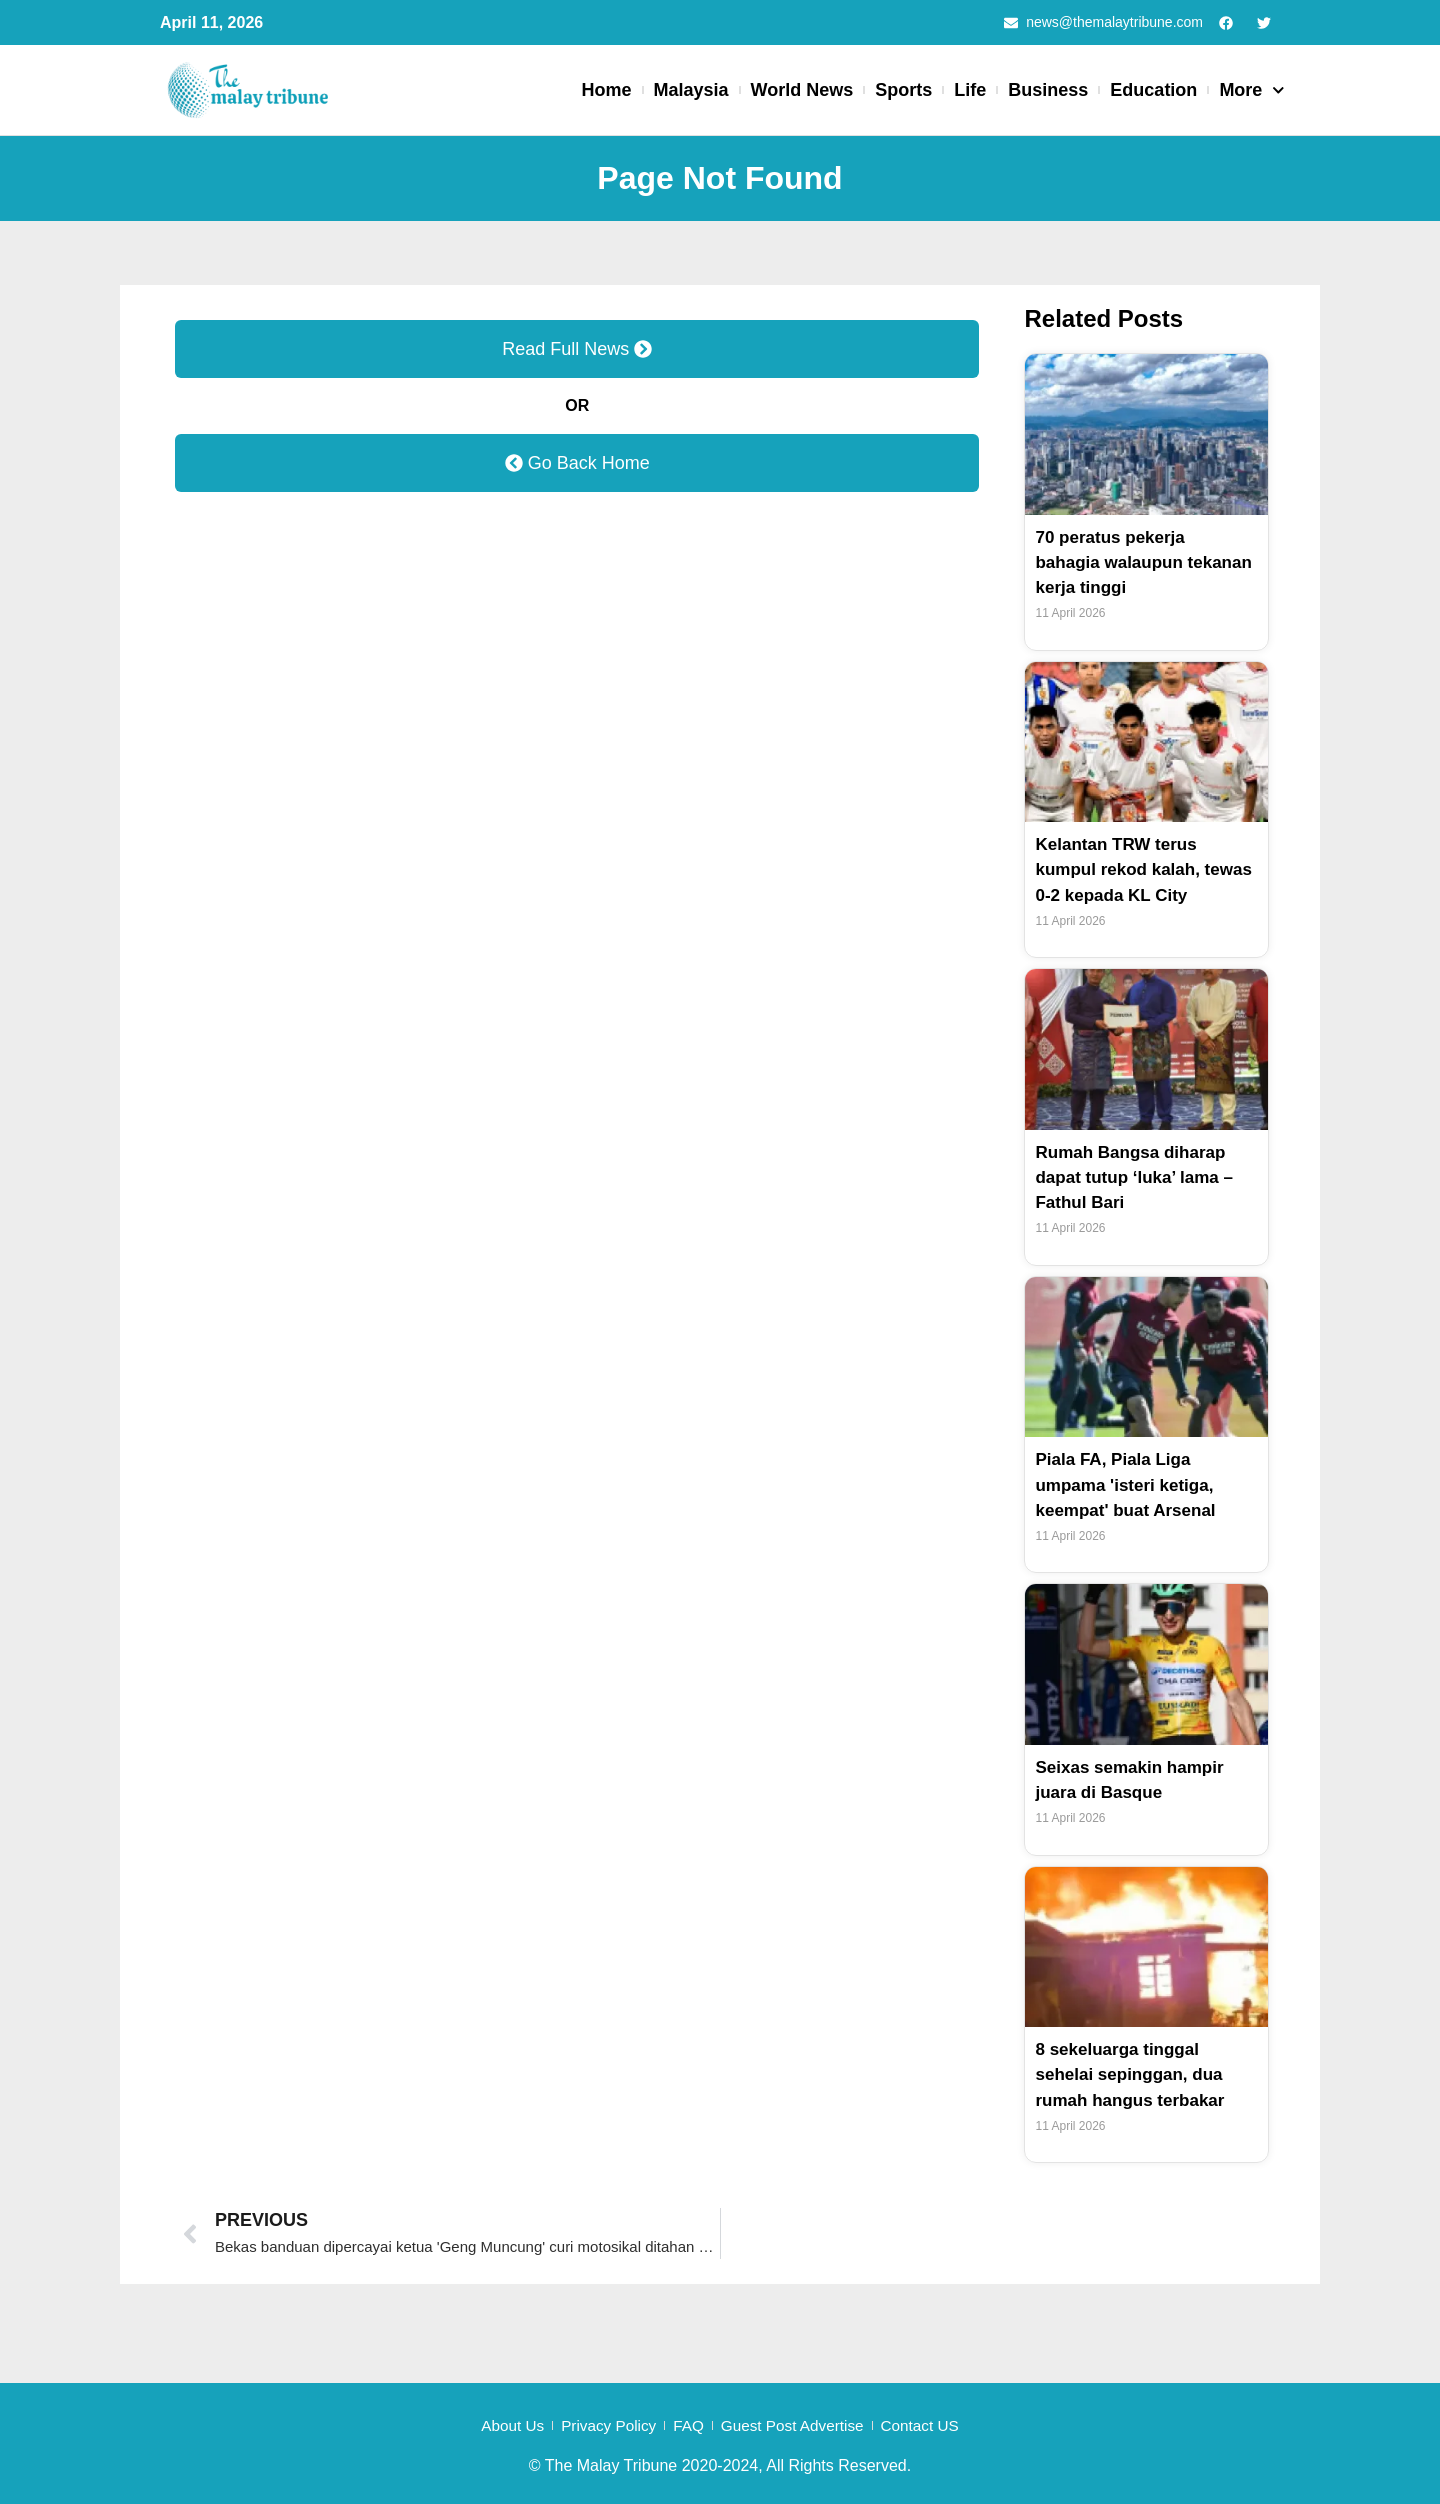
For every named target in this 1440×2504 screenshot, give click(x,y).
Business (1048, 91)
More (1252, 91)
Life (970, 91)
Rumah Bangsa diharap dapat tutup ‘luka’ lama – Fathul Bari (1139, 1178)
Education (1153, 91)
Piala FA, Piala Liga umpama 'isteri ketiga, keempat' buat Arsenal (1130, 1485)
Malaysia (691, 91)
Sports (903, 91)
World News (802, 91)
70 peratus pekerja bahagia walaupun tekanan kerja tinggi (1119, 563)
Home (607, 91)
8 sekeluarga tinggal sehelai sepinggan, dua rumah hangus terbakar (1135, 2075)
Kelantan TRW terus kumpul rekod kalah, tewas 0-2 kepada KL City (1143, 870)
